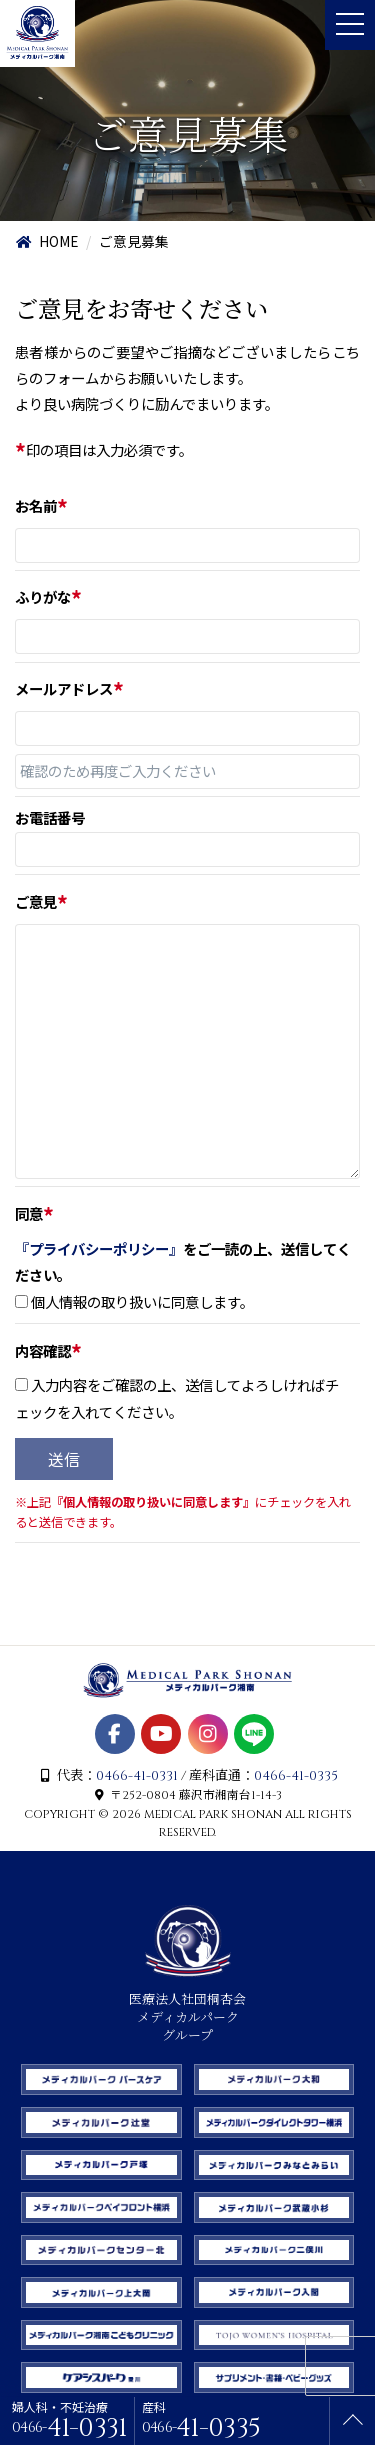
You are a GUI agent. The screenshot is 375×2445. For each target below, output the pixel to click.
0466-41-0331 (137, 1776)
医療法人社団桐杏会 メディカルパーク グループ (187, 2009)
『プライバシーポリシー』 (99, 1248)
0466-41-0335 (296, 1776)
